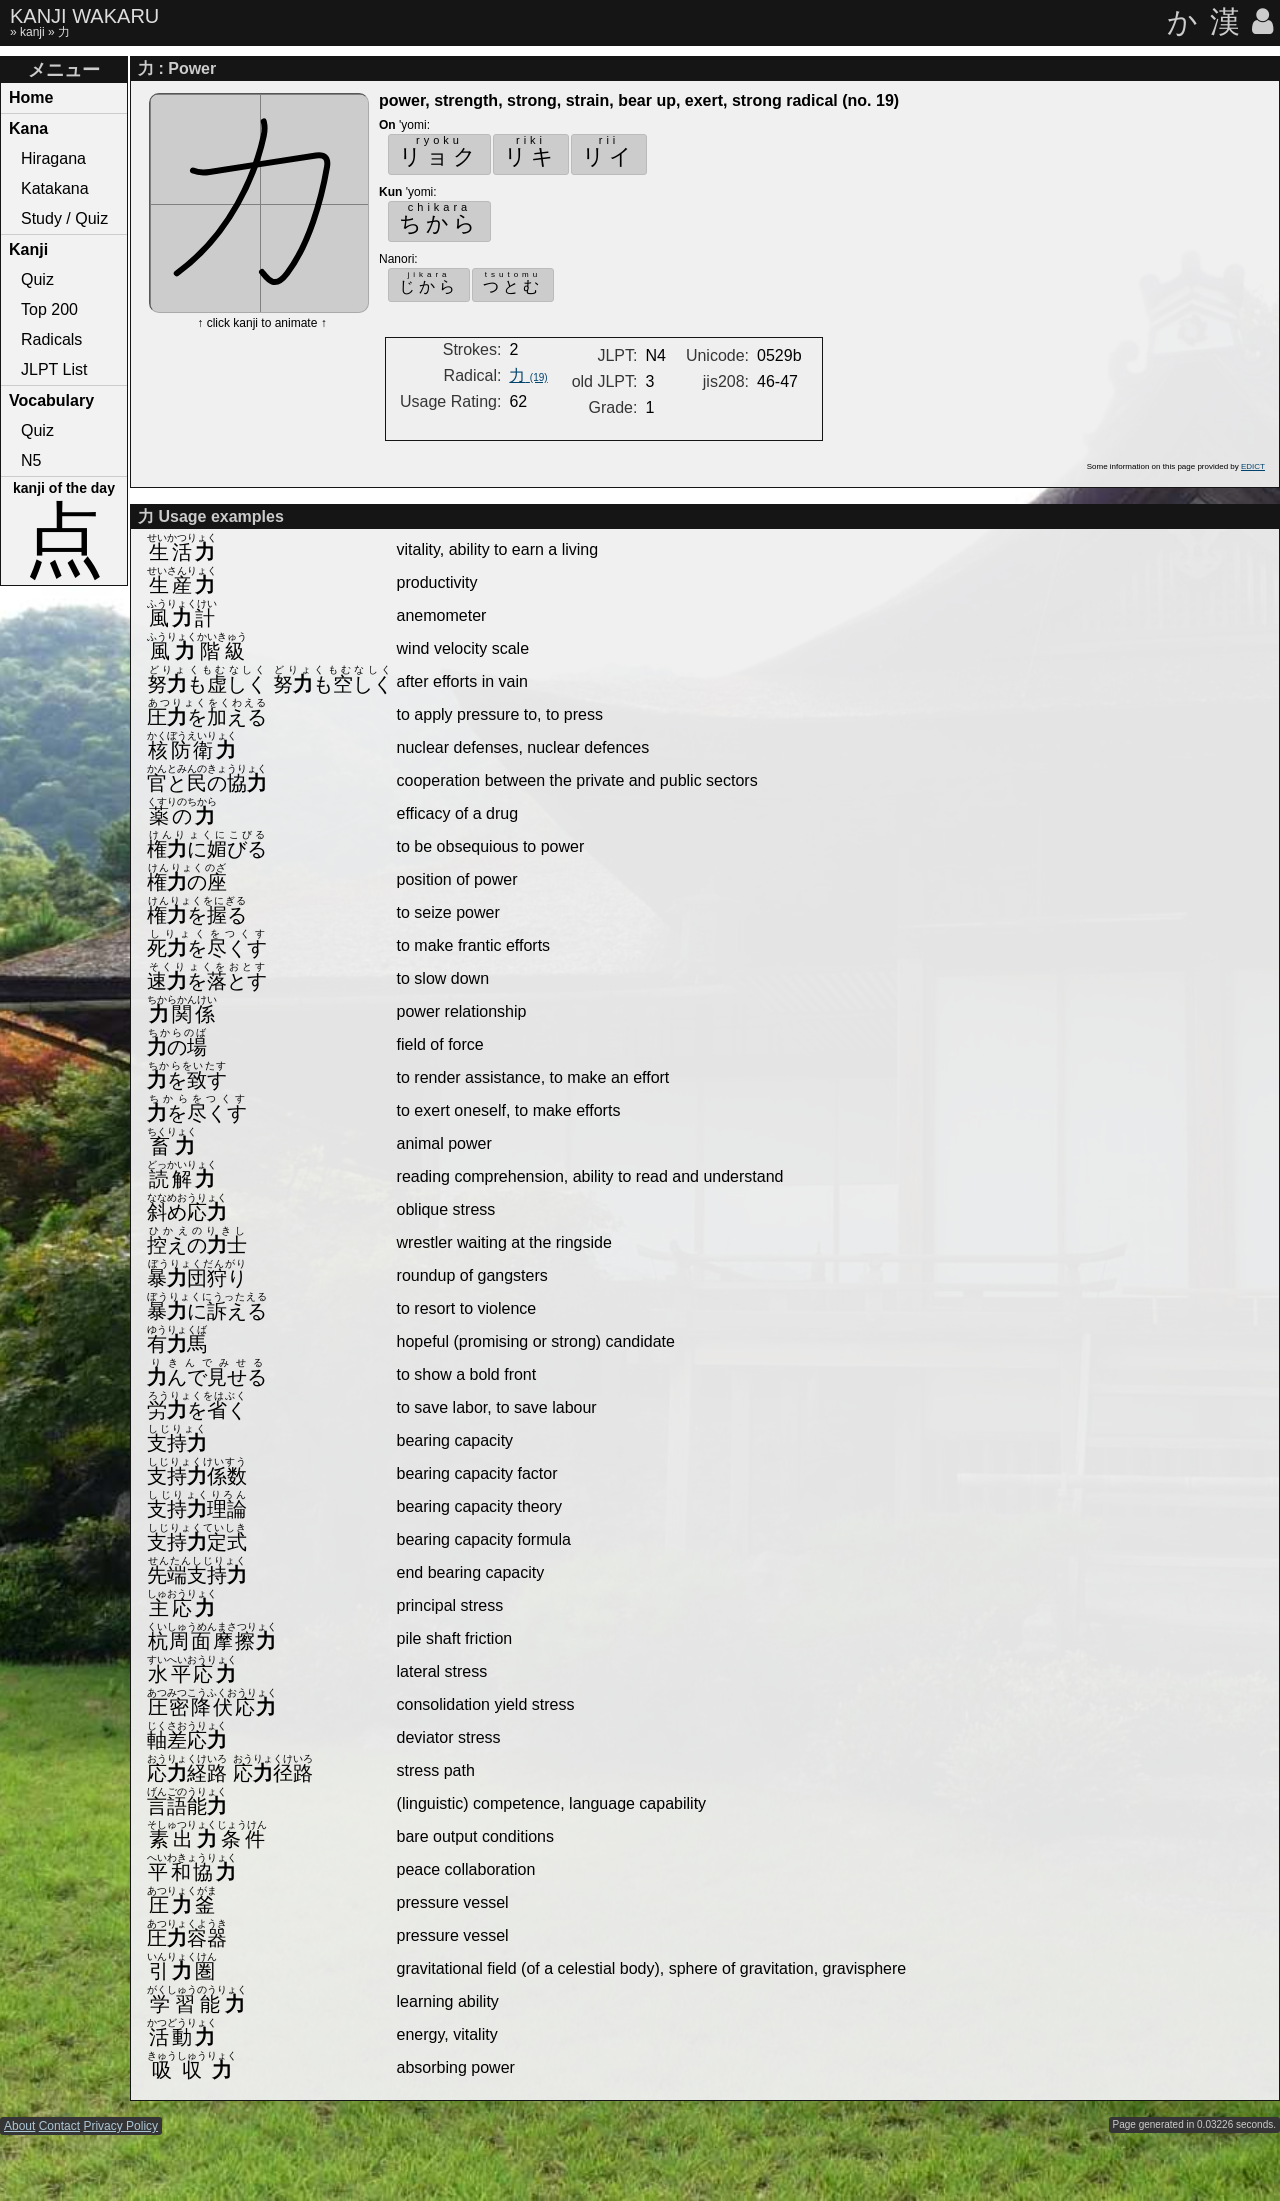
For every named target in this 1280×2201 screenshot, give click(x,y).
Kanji (28, 249)
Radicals (51, 339)
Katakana (55, 188)
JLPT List (54, 369)
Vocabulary (51, 400)
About (19, 2126)
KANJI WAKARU (84, 16)
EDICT (1253, 466)
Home (31, 97)
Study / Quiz (64, 218)
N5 (31, 460)
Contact (59, 2126)
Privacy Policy (120, 2126)
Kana (28, 128)
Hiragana (53, 158)
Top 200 (49, 309)
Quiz (37, 279)
